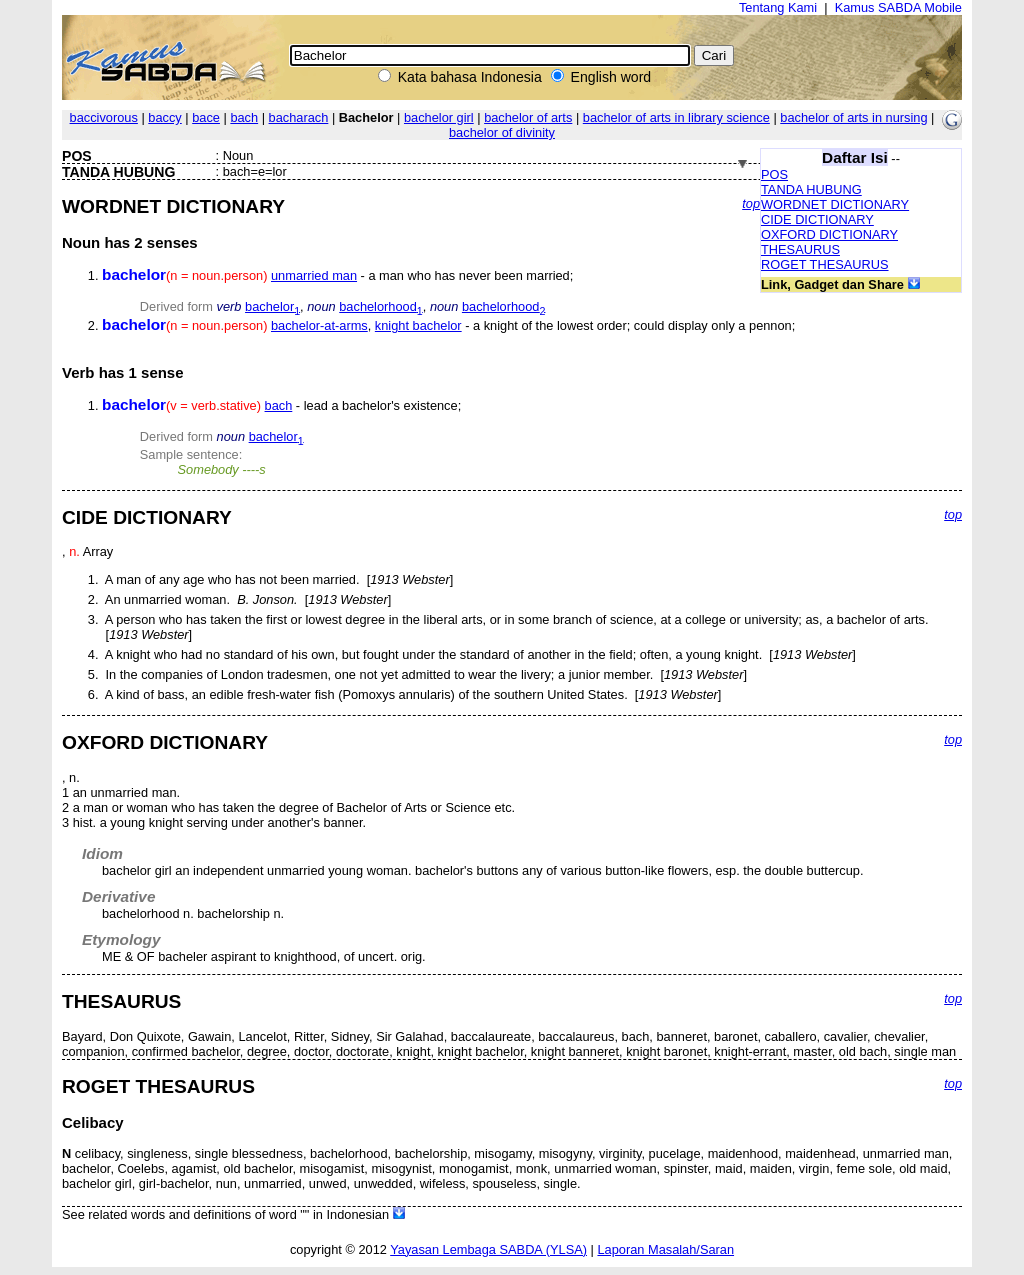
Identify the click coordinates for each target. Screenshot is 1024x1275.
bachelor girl (439, 117)
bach (244, 117)
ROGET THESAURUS (825, 264)
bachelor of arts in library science (676, 117)
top (751, 203)
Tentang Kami (778, 7)
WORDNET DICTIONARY (835, 204)
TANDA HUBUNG (811, 189)
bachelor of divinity (502, 132)
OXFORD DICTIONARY (829, 234)
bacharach (299, 117)
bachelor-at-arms (319, 325)
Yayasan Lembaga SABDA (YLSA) (488, 1249)
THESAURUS (800, 249)
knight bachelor (418, 325)
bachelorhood (381, 306)
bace (206, 117)
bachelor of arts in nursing (853, 117)
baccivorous (104, 117)
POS (774, 174)
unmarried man (314, 275)
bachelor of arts (528, 117)
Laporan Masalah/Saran (665, 1249)
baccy (164, 117)
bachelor (272, 306)
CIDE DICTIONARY (817, 219)
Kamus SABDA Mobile (898, 7)
